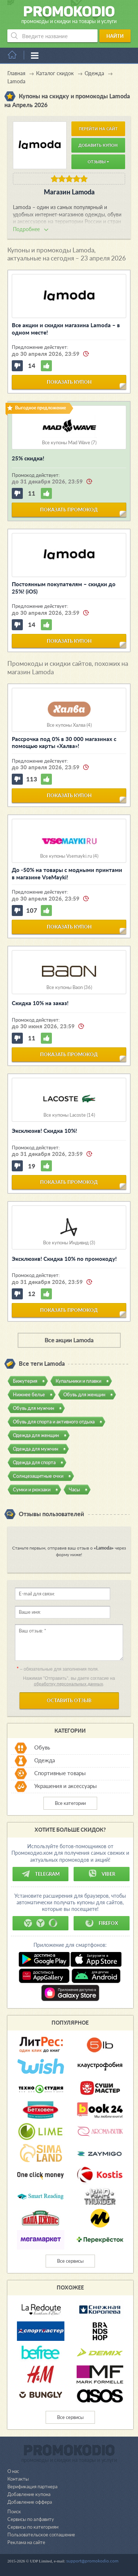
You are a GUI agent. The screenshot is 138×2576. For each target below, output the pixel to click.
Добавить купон (98, 145)
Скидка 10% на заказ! (40, 1003)
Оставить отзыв (69, 1700)
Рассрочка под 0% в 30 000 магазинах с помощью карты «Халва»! (64, 742)
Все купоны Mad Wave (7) (69, 442)
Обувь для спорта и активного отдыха (54, 1421)
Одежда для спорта (34, 1462)
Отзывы (98, 161)
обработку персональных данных (68, 1683)
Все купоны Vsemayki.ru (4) (69, 856)
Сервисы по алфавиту (30, 2519)
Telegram (40, 1874)
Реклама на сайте (26, 2542)
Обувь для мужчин (33, 1408)
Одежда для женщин (36, 1435)
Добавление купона (28, 2494)
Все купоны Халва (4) (69, 725)
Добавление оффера (29, 2502)
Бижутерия (25, 1381)
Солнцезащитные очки (38, 1476)
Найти (115, 36)
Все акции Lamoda (69, 1339)
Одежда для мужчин (35, 1449)
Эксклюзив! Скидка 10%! (44, 1130)
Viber (101, 1874)
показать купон (69, 382)
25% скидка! (28, 458)
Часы (74, 1489)
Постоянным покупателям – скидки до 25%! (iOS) (64, 588)
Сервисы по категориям (33, 2527)
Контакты (18, 2479)
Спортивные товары (60, 1773)
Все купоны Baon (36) (69, 987)
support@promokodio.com (92, 2561)
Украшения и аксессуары (65, 1786)
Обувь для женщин (84, 1394)
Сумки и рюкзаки (31, 1489)
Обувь (42, 1747)
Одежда (44, 1760)
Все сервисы (70, 2261)
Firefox (101, 1923)
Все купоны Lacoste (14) (69, 1115)
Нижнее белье (29, 1394)
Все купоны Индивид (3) (69, 1242)
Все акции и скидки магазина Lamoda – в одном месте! (66, 329)
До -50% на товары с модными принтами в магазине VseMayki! (67, 873)
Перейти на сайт (98, 128)
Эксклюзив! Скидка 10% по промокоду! (64, 1258)
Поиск (14, 2511)
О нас (13, 2471)
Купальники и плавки (78, 1381)
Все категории (70, 1803)
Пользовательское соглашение (41, 2534)
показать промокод (69, 509)
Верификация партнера (32, 2486)
